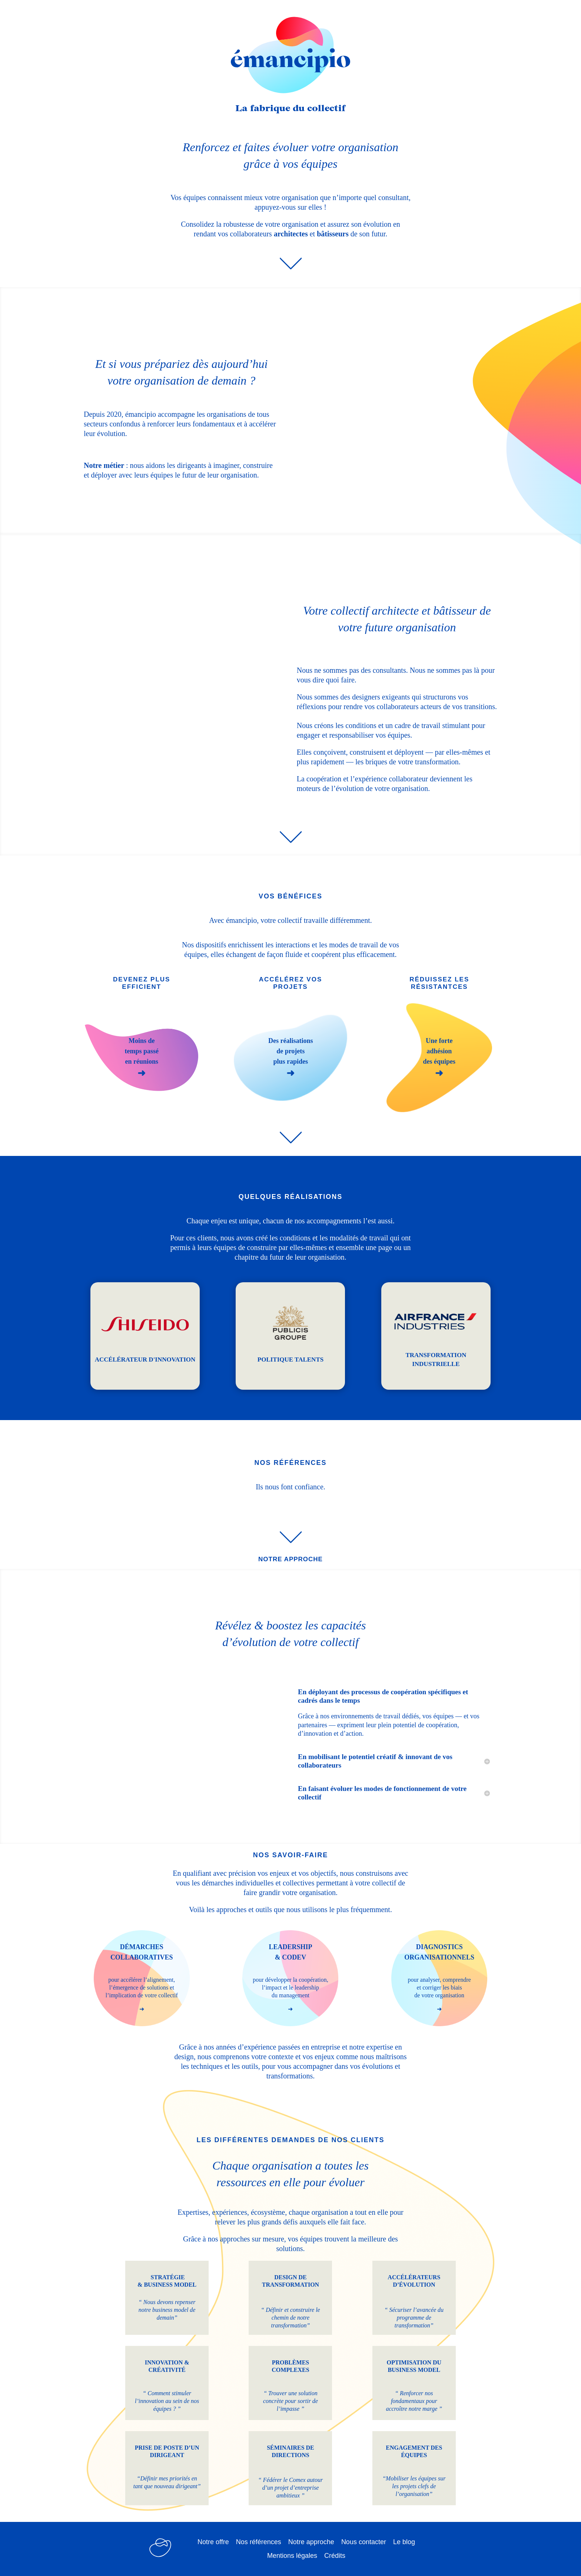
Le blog (404, 2542)
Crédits (334, 2555)
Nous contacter (363, 2542)
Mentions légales (292, 2555)
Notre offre (213, 2542)
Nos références (258, 2542)
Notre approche (311, 2542)
